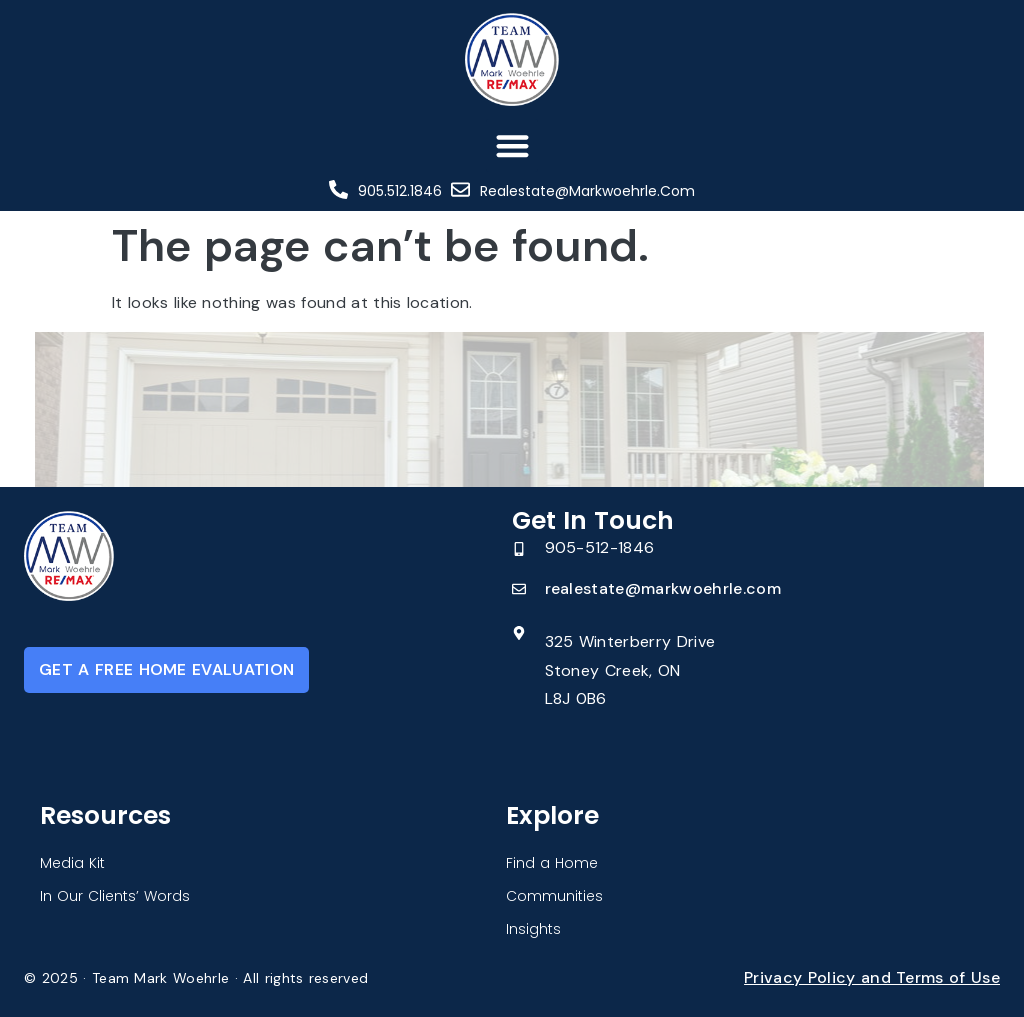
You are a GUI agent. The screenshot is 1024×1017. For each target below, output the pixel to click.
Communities (554, 896)
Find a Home (552, 863)
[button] (512, 145)
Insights (533, 929)
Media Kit (72, 863)
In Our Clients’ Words (115, 896)
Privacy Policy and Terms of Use (872, 977)
